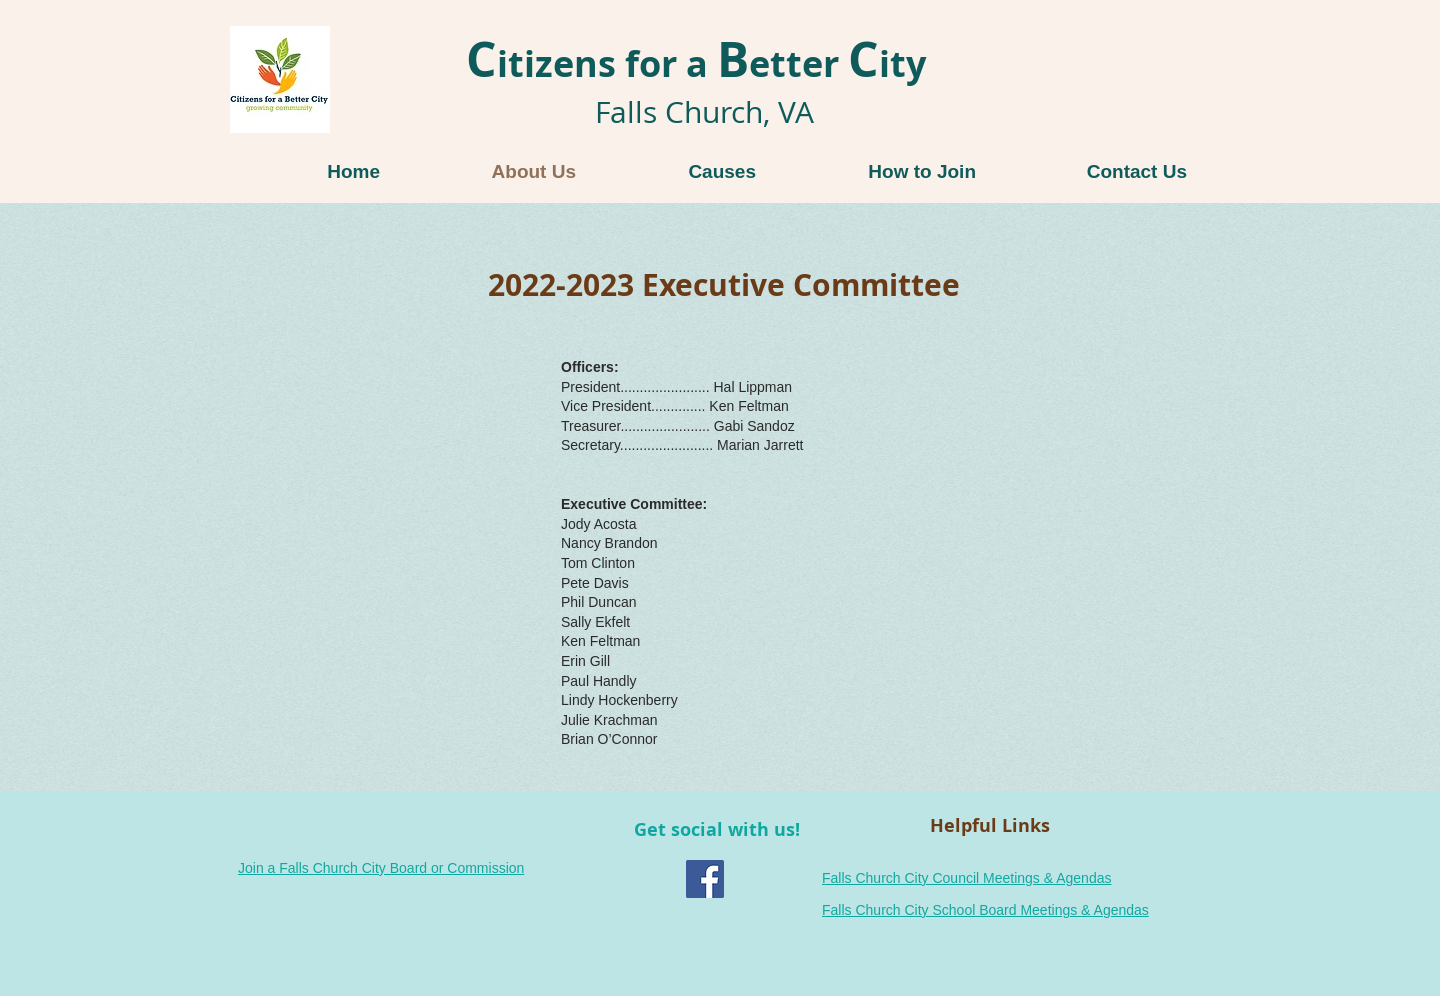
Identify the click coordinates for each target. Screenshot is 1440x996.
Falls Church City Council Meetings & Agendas (966, 878)
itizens (541, 63)
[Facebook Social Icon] (705, 879)
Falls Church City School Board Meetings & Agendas (985, 910)
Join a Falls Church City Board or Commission (381, 868)
